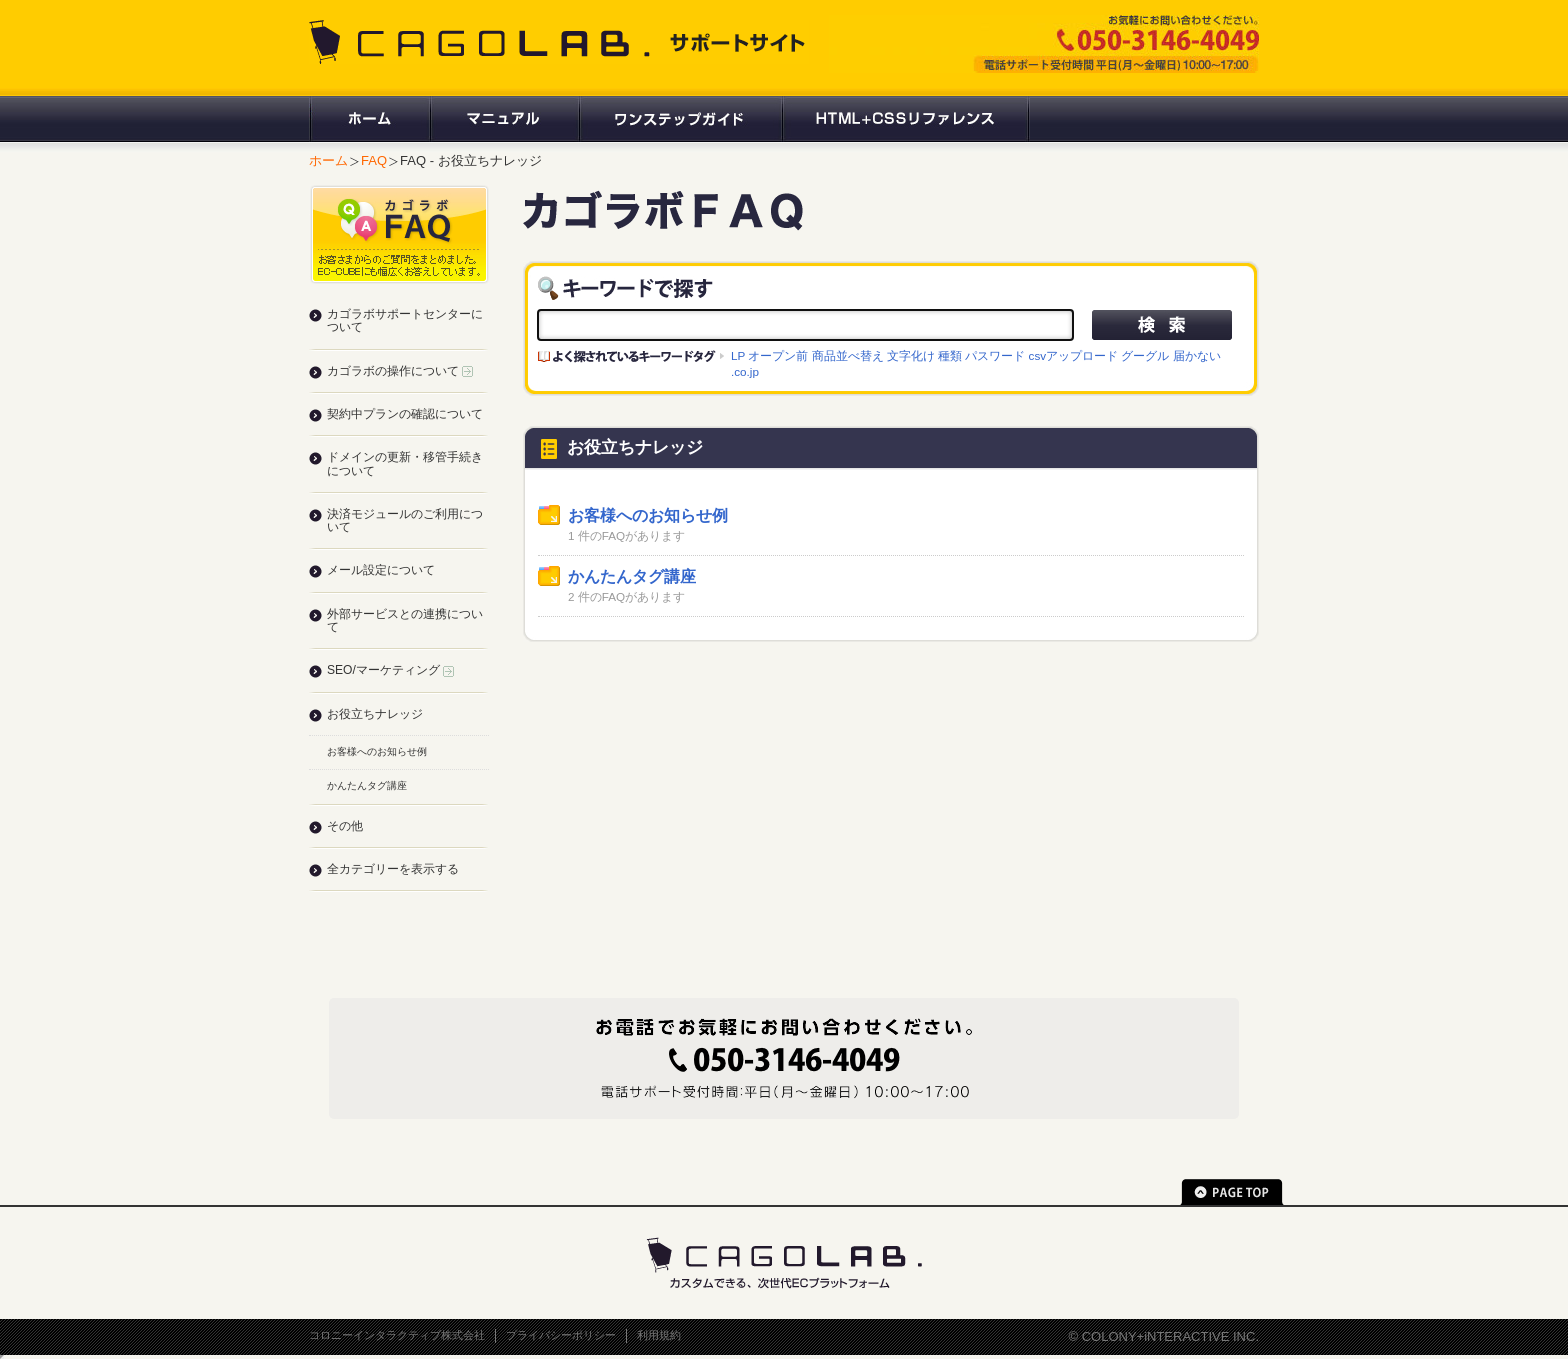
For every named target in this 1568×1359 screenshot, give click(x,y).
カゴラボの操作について (400, 371)
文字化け (911, 355)
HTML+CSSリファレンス (905, 119)
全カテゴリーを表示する (393, 869)
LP (738, 355)
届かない (1197, 355)
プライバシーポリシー (561, 1335)
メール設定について (381, 570)
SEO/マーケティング (390, 670)
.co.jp (745, 371)
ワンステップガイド (679, 119)
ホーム (369, 119)
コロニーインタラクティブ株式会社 (397, 1335)
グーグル (1145, 355)
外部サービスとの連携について (405, 620)
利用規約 (659, 1335)
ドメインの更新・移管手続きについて (405, 463)
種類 (950, 355)
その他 (345, 826)
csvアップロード (1074, 355)
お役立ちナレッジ (375, 714)
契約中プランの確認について (405, 414)
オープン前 (778, 355)
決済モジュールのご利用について (405, 520)
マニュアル (503, 119)
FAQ (374, 160)
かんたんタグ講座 (632, 576)
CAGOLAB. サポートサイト (559, 42)
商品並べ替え (848, 355)
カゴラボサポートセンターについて (405, 320)
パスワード (995, 355)
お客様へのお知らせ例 (648, 515)
